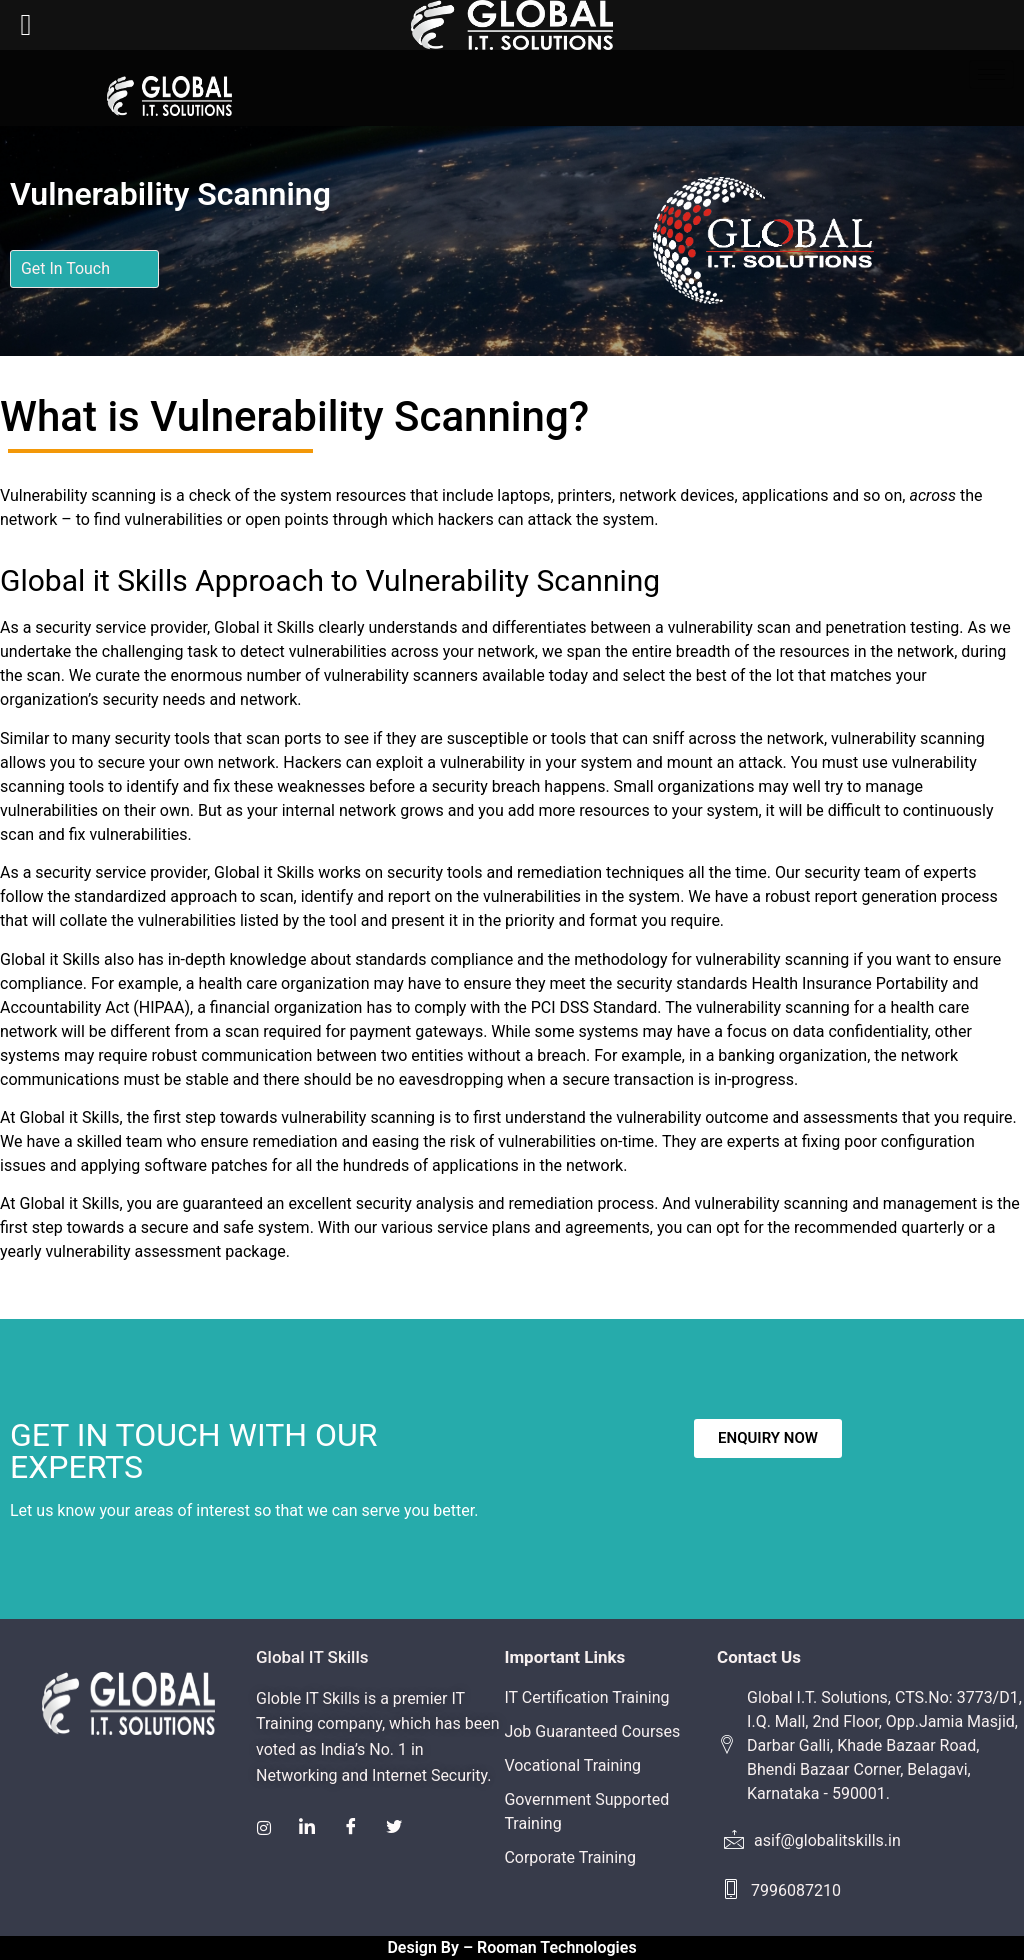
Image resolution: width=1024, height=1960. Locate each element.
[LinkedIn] (308, 1828)
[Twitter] (396, 1828)
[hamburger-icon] (991, 74)
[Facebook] (352, 1828)
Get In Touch (65, 268)
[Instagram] (264, 1828)
